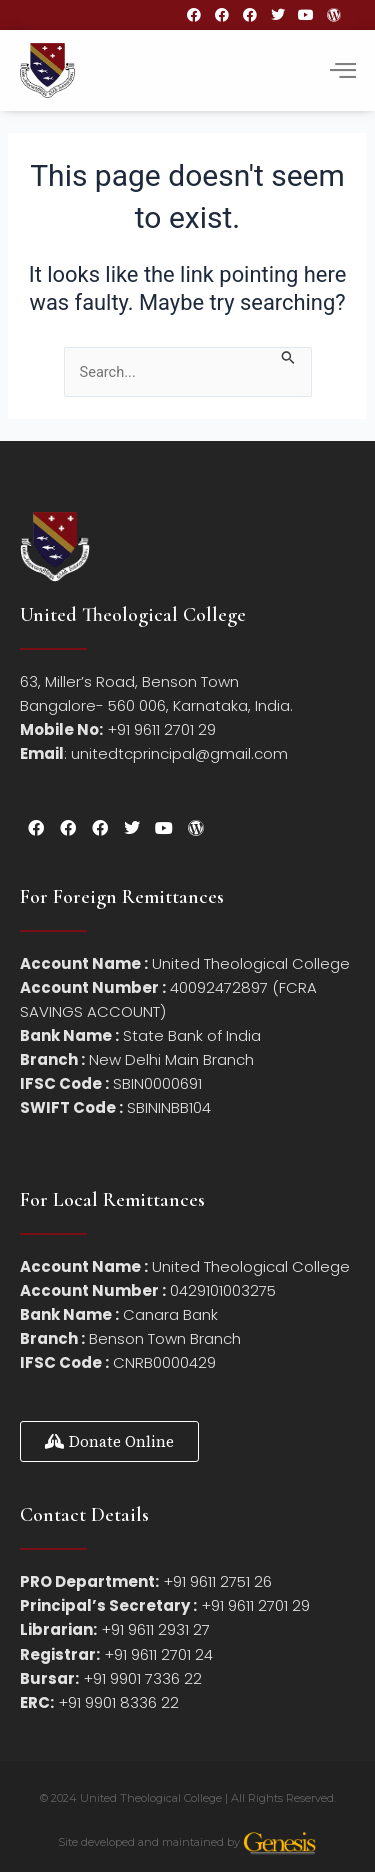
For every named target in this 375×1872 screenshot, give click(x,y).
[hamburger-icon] (342, 70)
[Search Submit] (288, 356)
